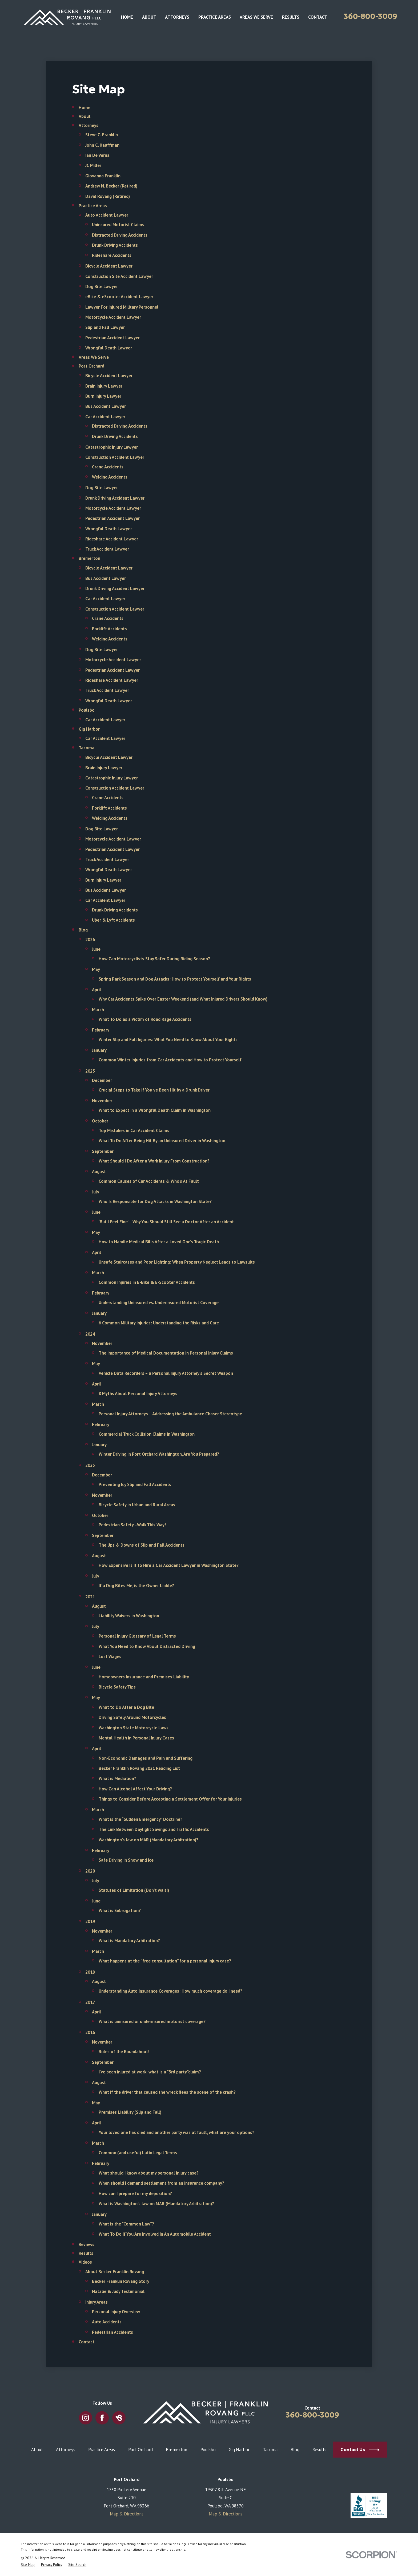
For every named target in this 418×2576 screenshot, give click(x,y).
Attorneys (88, 125)
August (99, 1171)
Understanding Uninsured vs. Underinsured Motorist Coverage (159, 1302)
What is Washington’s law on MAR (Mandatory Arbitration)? (156, 2204)
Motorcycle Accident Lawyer (113, 317)
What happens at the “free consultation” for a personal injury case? (165, 1961)
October (100, 1121)
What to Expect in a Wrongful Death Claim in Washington (155, 1110)
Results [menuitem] (290, 17)
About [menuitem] (149, 17)
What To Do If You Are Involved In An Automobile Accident (155, 2234)
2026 (90, 939)
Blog (83, 930)
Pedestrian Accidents (112, 2332)
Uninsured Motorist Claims (118, 225)
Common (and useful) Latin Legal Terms (138, 2153)
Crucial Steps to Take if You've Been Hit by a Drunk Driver (154, 1090)
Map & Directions (126, 2514)
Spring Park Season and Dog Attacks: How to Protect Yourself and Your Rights (175, 979)
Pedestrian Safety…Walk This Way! (132, 1525)
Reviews (86, 2244)
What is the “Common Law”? (126, 2224)
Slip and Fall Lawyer (105, 327)
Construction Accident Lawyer (114, 457)
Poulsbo (87, 710)
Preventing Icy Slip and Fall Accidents (135, 1484)
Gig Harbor (89, 729)
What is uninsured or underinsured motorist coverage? (152, 2021)
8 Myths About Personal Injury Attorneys (138, 1393)
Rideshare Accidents (111, 255)
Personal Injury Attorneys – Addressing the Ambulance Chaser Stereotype (170, 1414)
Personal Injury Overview (116, 2312)
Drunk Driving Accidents (115, 245)
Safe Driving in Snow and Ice (126, 1860)
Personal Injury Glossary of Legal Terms (137, 1636)
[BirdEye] (119, 2418)
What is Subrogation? (120, 1910)
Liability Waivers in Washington (129, 1616)
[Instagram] (85, 2418)
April (96, 990)
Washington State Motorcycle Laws (133, 1728)
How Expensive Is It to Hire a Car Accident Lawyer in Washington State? (169, 1565)
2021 (90, 1597)
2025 (90, 1071)
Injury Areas (96, 2302)
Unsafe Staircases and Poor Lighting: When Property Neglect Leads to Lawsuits (177, 1262)
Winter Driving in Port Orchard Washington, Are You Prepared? (159, 1454)
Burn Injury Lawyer (103, 396)
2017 (90, 2002)
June (96, 949)
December (102, 1080)
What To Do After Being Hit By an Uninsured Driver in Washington (162, 1141)
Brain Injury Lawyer (103, 386)
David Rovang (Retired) (107, 196)
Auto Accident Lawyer (106, 215)
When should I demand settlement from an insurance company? (161, 2183)
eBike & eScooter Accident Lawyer (119, 297)
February (100, 1030)
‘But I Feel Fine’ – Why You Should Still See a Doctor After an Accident (166, 1222)
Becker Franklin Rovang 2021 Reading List (139, 1768)
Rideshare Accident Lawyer (111, 539)
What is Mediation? (117, 1778)
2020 (90, 1871)
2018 (90, 1972)
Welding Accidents (109, 477)
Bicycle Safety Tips (117, 1687)
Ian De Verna (97, 155)
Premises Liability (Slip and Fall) (130, 2112)
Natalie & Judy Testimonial (118, 2291)
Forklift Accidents (109, 629)
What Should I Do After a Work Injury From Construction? (154, 1161)
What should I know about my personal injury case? (149, 2173)
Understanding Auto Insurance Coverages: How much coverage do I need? (170, 1991)
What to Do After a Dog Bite (126, 1707)
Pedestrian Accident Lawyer (112, 338)
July (95, 1192)
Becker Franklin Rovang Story (120, 2281)
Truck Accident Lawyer (107, 549)
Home (84, 107)
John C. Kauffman (102, 145)
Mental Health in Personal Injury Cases (136, 1738)
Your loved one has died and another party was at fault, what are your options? (176, 2132)
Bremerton (89, 558)
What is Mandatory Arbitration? (129, 1941)
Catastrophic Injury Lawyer (111, 447)
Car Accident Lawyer (105, 417)
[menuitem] (28, 2564)
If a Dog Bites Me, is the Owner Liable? (136, 1585)
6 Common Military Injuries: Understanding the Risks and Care (159, 1323)
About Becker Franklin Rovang (114, 2272)
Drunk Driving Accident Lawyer (114, 498)
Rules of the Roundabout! (124, 2052)
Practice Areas (93, 206)
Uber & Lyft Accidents (113, 920)
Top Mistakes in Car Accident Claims (134, 1130)
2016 (90, 2032)
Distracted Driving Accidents (119, 235)
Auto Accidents (107, 2322)
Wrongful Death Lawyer (108, 348)
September (103, 1151)
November (102, 1101)
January (99, 1050)
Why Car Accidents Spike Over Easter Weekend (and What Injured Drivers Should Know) (183, 999)
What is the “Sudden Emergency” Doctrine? (140, 1819)
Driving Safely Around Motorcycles (132, 1717)
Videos (85, 2262)
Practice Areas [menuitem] (214, 17)
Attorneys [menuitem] (177, 17)
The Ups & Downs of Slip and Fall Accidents (141, 1545)
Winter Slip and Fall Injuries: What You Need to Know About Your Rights (168, 1039)
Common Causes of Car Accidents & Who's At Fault (149, 1181)
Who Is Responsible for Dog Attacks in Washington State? (155, 1201)
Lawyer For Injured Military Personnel (121, 307)
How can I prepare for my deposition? (135, 2193)
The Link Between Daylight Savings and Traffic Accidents (154, 1829)
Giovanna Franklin (102, 176)
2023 (90, 1465)
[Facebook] (102, 2418)
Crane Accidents (107, 467)
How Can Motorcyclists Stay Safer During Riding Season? (154, 959)
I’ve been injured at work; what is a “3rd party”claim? (150, 2072)
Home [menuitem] (127, 17)
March (98, 1010)
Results (86, 2253)
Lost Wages (110, 1656)
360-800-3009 (370, 16)
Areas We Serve (94, 357)
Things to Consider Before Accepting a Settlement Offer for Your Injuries (170, 1799)
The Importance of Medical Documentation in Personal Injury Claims (166, 1353)
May (96, 969)
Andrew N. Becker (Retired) (111, 186)
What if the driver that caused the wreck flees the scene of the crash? (167, 2092)
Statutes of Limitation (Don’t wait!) (134, 1890)
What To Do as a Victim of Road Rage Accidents (145, 1019)
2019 (90, 1921)
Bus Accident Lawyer (105, 406)
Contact (86, 2342)
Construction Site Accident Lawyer (119, 276)
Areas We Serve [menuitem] (256, 17)
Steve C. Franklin (101, 135)
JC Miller (93, 165)
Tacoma (86, 748)
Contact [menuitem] (317, 17)
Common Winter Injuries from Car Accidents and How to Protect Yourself (170, 1060)
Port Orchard (91, 366)
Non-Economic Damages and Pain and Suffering (145, 1758)
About (85, 116)
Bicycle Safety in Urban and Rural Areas (137, 1505)
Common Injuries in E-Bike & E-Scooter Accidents (147, 1282)
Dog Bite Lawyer (101, 286)
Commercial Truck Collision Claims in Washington (147, 1434)
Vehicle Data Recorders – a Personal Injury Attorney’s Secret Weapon (166, 1373)
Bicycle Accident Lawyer (108, 266)
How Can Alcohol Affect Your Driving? (135, 1789)
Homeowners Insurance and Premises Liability (144, 1677)
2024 (90, 1334)
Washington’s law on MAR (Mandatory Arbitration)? (148, 1840)
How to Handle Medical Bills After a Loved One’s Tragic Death (159, 1242)
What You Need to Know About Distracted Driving (147, 1646)
